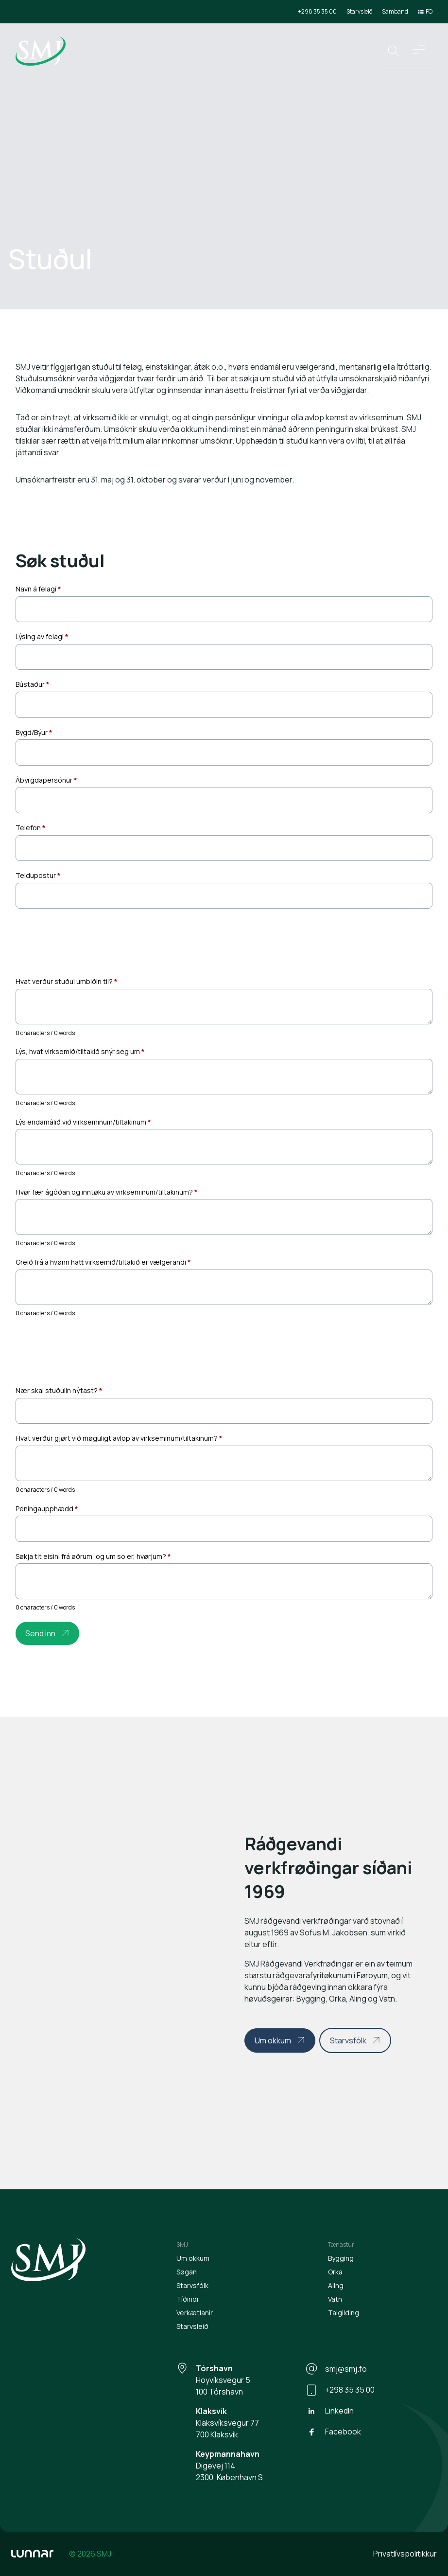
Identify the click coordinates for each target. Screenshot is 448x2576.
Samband (395, 11)
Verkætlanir (194, 2312)
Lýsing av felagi (42, 636)
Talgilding (343, 2312)
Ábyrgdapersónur (46, 780)
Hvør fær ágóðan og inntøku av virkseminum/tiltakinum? (107, 1192)
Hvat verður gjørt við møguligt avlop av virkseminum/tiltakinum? (119, 1438)
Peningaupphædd (47, 1508)
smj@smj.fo (336, 2369)
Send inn (40, 1633)
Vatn (335, 2299)
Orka (335, 2271)
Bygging (341, 2258)
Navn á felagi (38, 588)
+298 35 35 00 (317, 11)
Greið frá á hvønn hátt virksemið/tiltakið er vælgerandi (103, 1262)
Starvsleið (359, 11)
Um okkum (273, 2040)
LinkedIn (330, 2411)
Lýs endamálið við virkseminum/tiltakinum (83, 1122)
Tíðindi (187, 2299)
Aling (336, 2285)
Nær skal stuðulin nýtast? (59, 1390)
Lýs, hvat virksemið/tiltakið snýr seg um (80, 1051)
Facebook (333, 2432)
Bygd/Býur (34, 732)
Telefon (31, 827)
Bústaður (33, 684)
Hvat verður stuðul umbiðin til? (67, 981)
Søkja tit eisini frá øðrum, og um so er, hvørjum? (93, 1556)
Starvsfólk (348, 2040)
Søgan (186, 2271)
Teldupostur (38, 875)
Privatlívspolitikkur (405, 2553)
